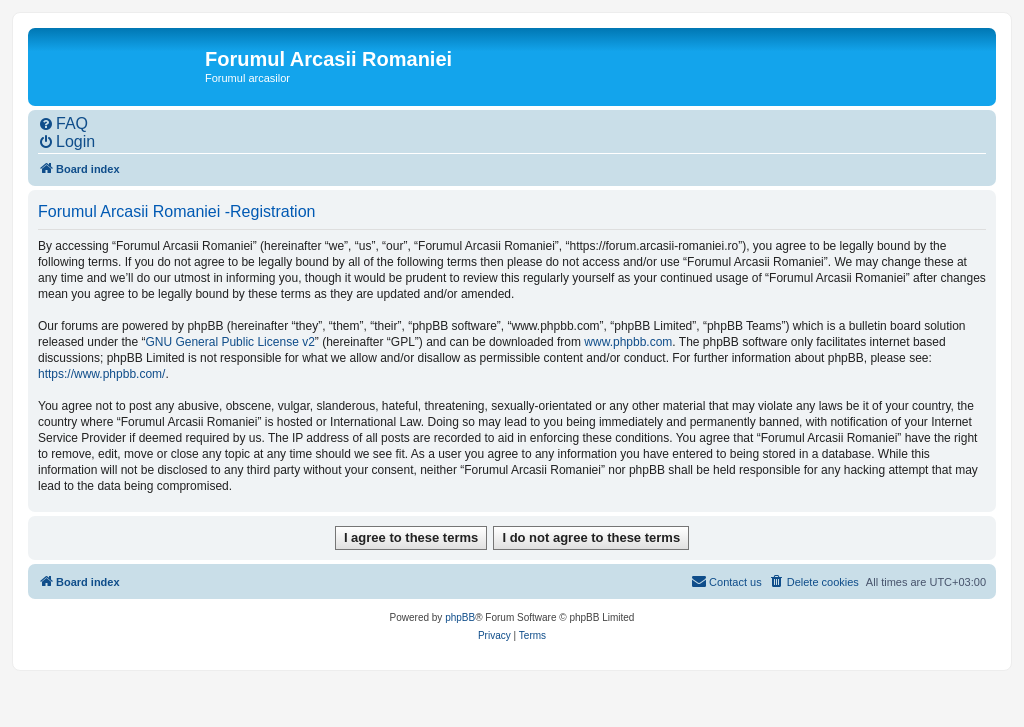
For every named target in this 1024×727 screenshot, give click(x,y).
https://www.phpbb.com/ (101, 374)
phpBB (460, 617)
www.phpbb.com (628, 342)
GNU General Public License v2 (229, 342)
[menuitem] (63, 124)
